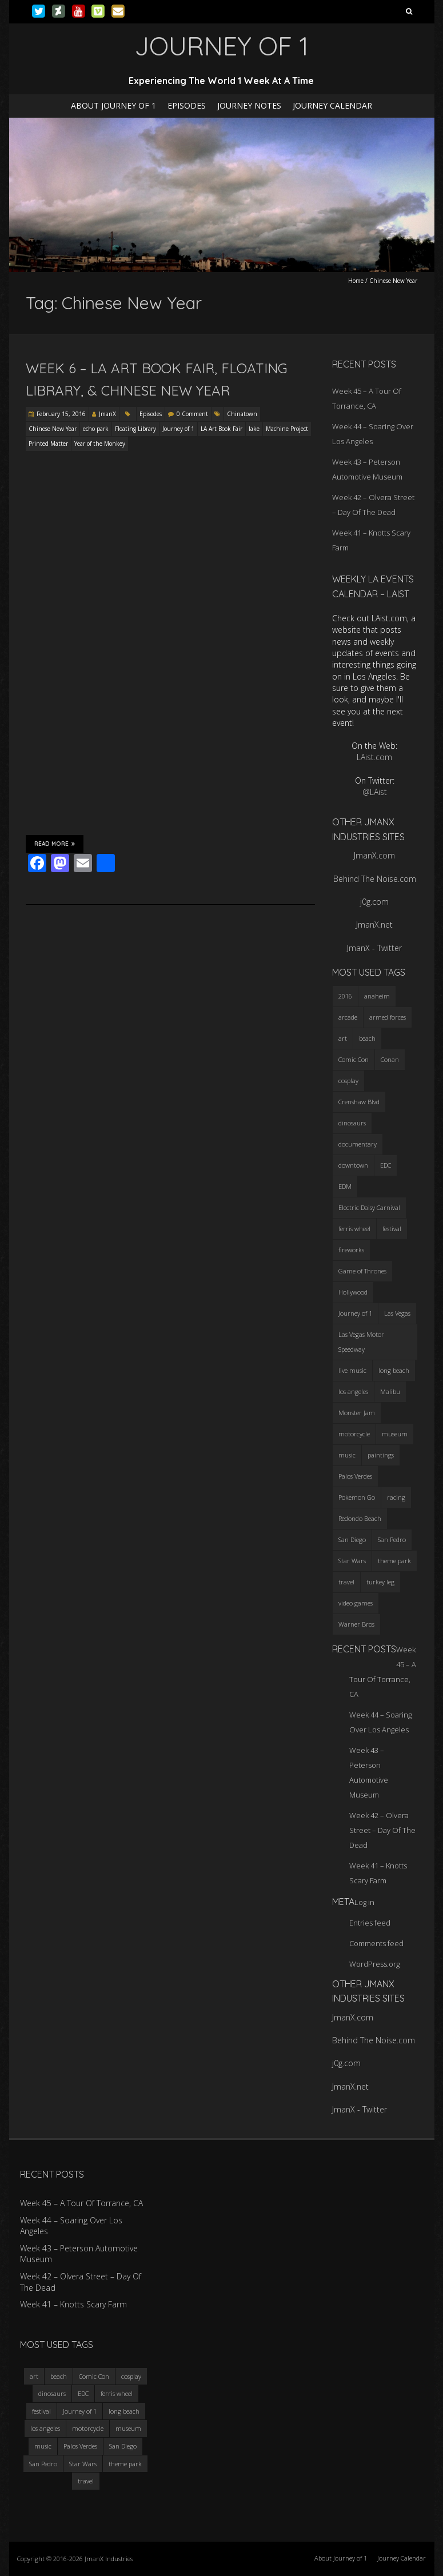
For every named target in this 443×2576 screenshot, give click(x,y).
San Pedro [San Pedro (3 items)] (392, 1539)
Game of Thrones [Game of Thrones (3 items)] (362, 1271)
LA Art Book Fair (221, 429)
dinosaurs (52, 2393)
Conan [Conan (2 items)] (390, 1059)
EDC (83, 2393)
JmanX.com (374, 855)
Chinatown (242, 414)
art (34, 2376)
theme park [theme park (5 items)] (394, 1560)
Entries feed (369, 1923)
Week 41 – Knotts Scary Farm (73, 2304)
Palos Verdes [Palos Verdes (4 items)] (355, 1476)
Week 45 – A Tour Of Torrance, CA (81, 2203)
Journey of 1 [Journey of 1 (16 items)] (355, 1313)
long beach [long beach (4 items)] (393, 1370)
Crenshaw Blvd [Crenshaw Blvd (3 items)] (359, 1101)
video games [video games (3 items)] (355, 1603)
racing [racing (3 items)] (396, 1497)
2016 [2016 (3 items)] (345, 996)
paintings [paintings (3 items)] (381, 1455)
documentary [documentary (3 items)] (357, 1144)
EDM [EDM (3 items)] (345, 1186)
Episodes (186, 105)
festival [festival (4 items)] (391, 1228)
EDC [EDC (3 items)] (385, 1165)
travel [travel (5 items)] (346, 1581)
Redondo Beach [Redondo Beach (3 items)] (359, 1518)
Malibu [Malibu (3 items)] (390, 1391)
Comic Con (94, 2376)
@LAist (374, 791)
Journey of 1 (178, 429)
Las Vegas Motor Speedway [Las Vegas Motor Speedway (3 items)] (361, 1341)
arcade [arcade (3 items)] (347, 1017)
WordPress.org (374, 1964)
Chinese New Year (53, 429)
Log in (364, 1902)
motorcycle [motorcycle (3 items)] (354, 1433)
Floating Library (135, 429)
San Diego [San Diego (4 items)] (352, 1539)
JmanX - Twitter (374, 947)
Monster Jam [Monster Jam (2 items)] (356, 1412)
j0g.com (374, 901)
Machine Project (287, 429)
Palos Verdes (80, 2446)
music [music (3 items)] (347, 1455)
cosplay (131, 2376)
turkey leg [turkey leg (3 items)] (380, 1581)
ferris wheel (117, 2393)
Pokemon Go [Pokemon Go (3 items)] (356, 1497)
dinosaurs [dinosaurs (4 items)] (352, 1123)
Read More (54, 843)
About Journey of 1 (113, 105)
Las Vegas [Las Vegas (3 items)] (397, 1313)
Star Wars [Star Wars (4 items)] (352, 1560)
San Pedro (43, 2463)
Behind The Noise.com (374, 878)
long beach (124, 2411)
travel (86, 2481)
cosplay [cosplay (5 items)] (348, 1080)
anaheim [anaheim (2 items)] (377, 996)
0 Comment (192, 414)
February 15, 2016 (61, 414)
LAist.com (374, 757)
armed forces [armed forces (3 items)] (387, 1017)
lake (254, 429)
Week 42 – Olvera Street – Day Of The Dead (382, 1830)
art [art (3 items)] (342, 1038)
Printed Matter (48, 444)
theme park (125, 2463)
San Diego (123, 2446)
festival (41, 2411)
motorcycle (87, 2428)
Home (356, 281)
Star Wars (83, 2463)
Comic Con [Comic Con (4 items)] (353, 1059)
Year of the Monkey (99, 444)
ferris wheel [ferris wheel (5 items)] (354, 1228)
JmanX (107, 414)
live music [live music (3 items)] (352, 1370)
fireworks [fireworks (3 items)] (351, 1249)
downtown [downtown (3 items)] (353, 1165)
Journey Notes (249, 105)
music (42, 2446)
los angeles (45, 2428)
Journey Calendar (332, 105)
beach (58, 2376)
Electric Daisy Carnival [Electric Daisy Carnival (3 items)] (369, 1207)
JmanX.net (374, 924)
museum (128, 2428)
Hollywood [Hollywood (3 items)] (353, 1292)
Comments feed (376, 1943)
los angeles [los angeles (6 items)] (353, 1391)
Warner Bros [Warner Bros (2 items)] (356, 1624)
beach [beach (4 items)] (367, 1038)
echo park (96, 429)
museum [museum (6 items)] (395, 1433)
